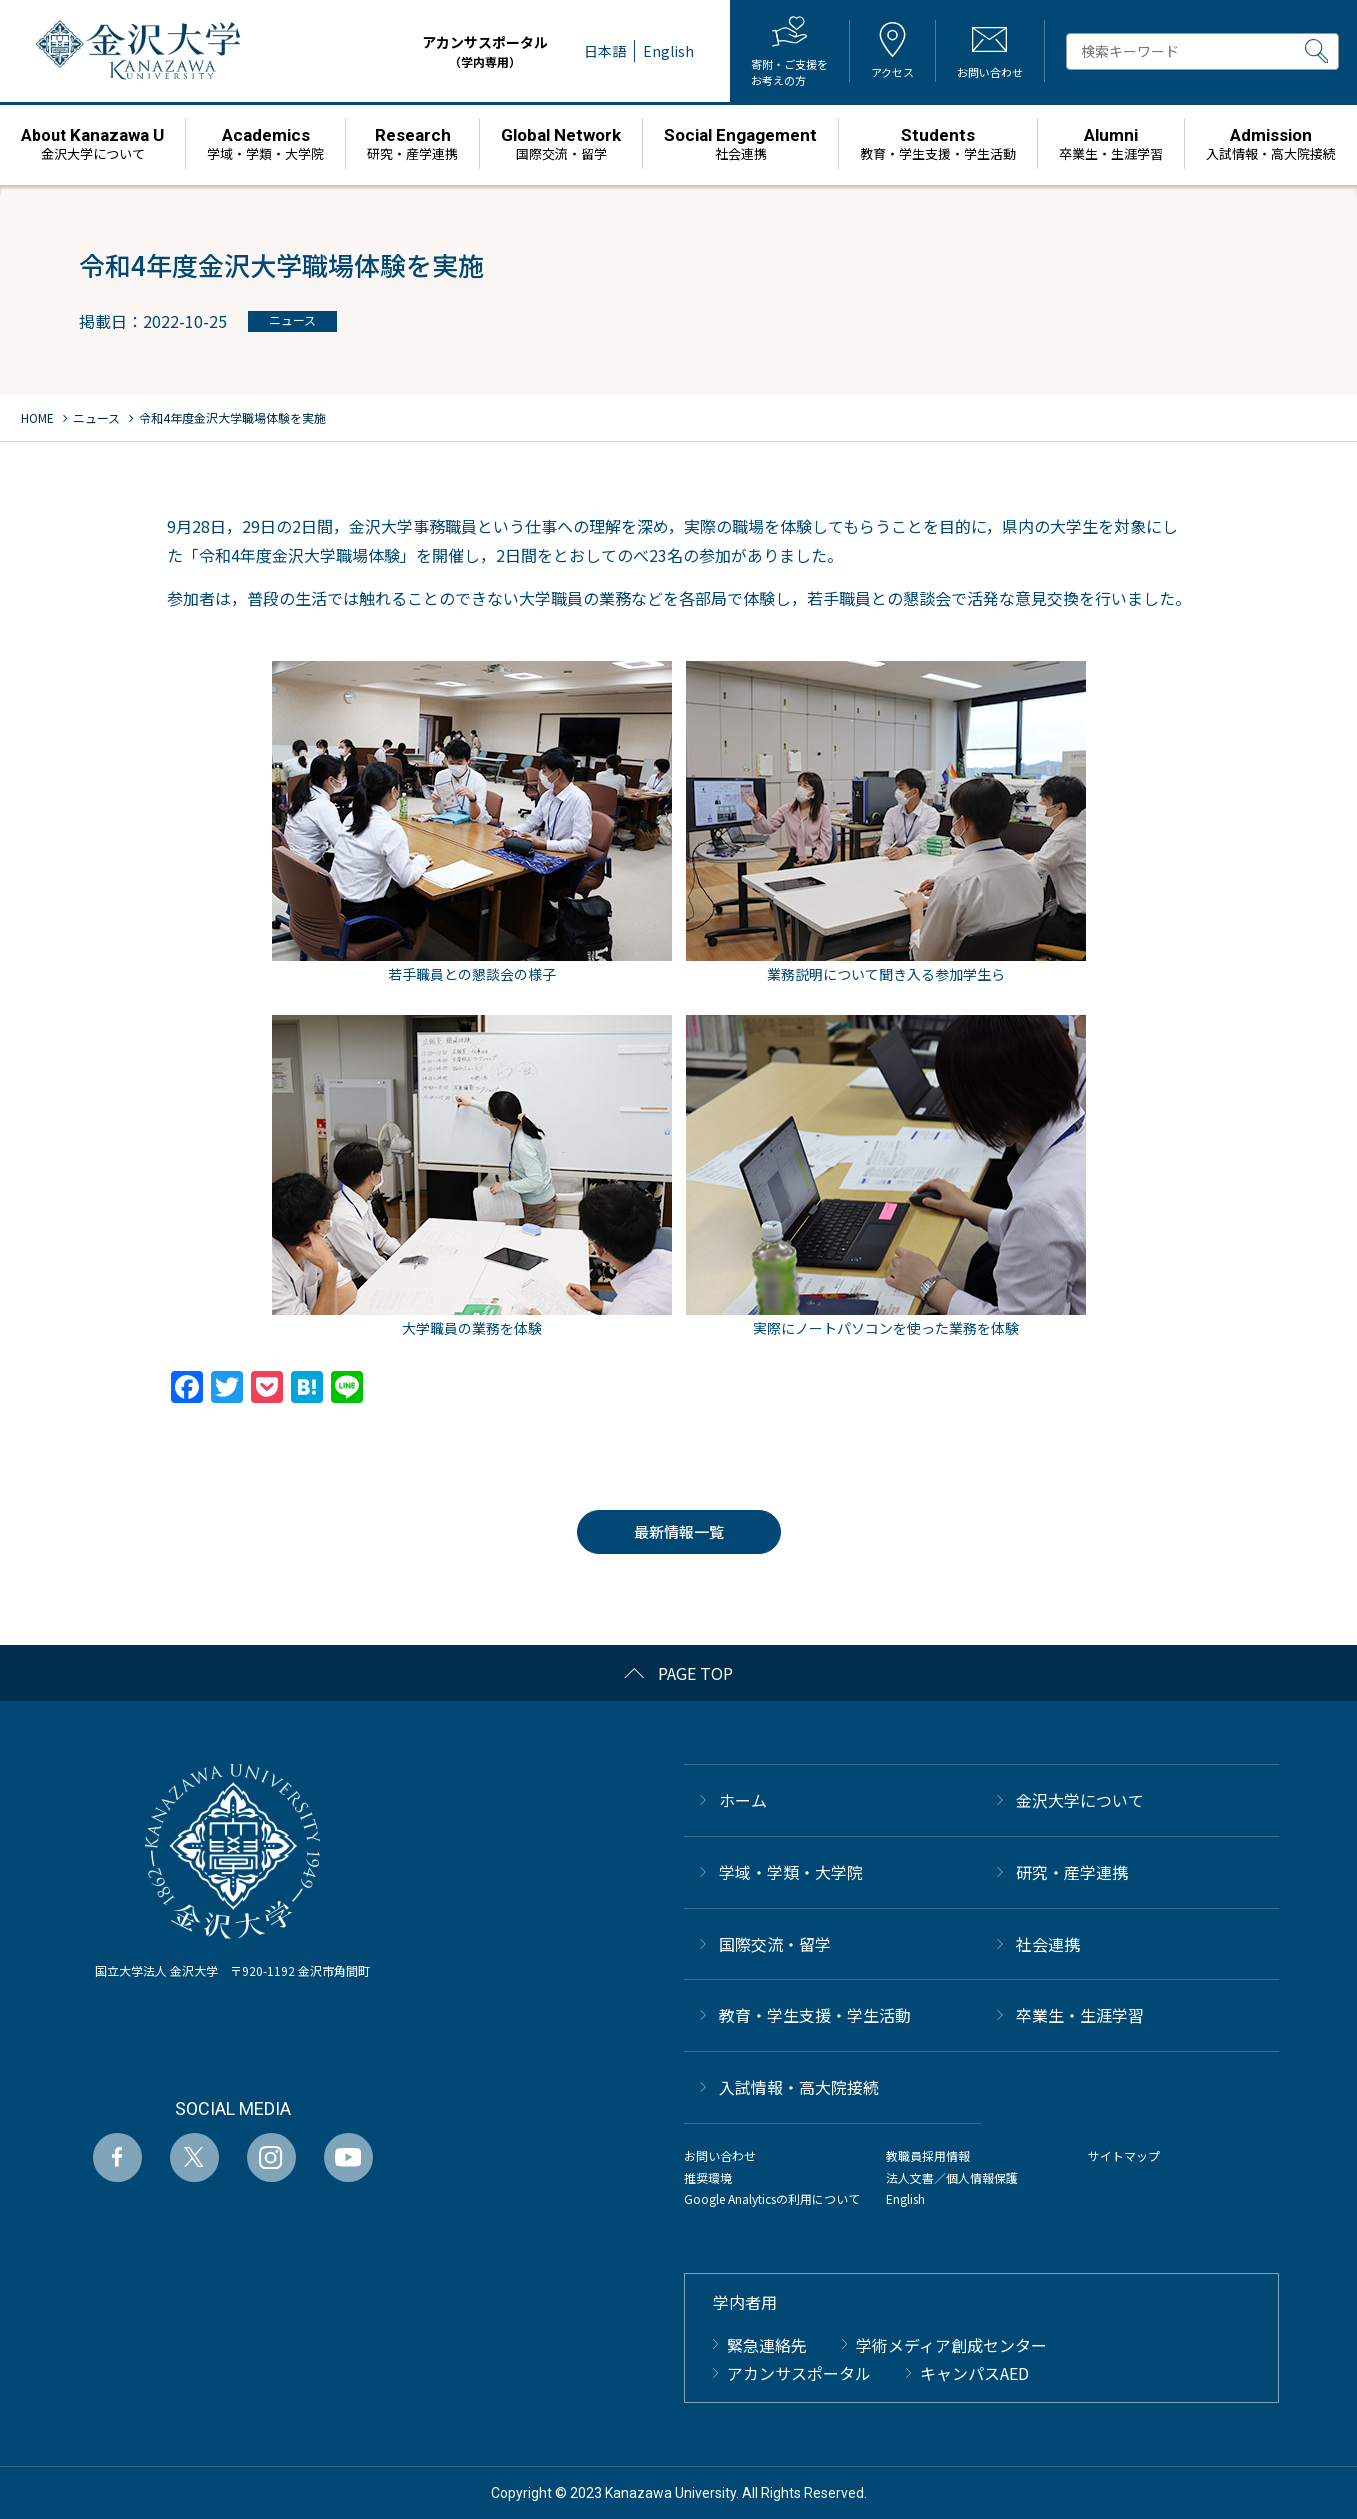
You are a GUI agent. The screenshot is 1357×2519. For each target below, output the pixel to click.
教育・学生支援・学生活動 (815, 2015)
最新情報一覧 (679, 1531)
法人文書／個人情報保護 (952, 2177)
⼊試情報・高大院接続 (799, 2087)
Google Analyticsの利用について (772, 2198)
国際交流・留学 (775, 1944)
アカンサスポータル (486, 51)
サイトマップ (1124, 2155)
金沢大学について (1080, 1800)
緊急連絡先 (767, 2345)
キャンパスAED (974, 2373)
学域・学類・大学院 (791, 1872)
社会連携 (1048, 1944)
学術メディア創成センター (951, 2345)
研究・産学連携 (1072, 1872)
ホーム (743, 1800)
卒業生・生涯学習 (1080, 2015)
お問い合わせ (720, 2155)
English (905, 2198)
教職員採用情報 (928, 2155)
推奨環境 (708, 2177)
